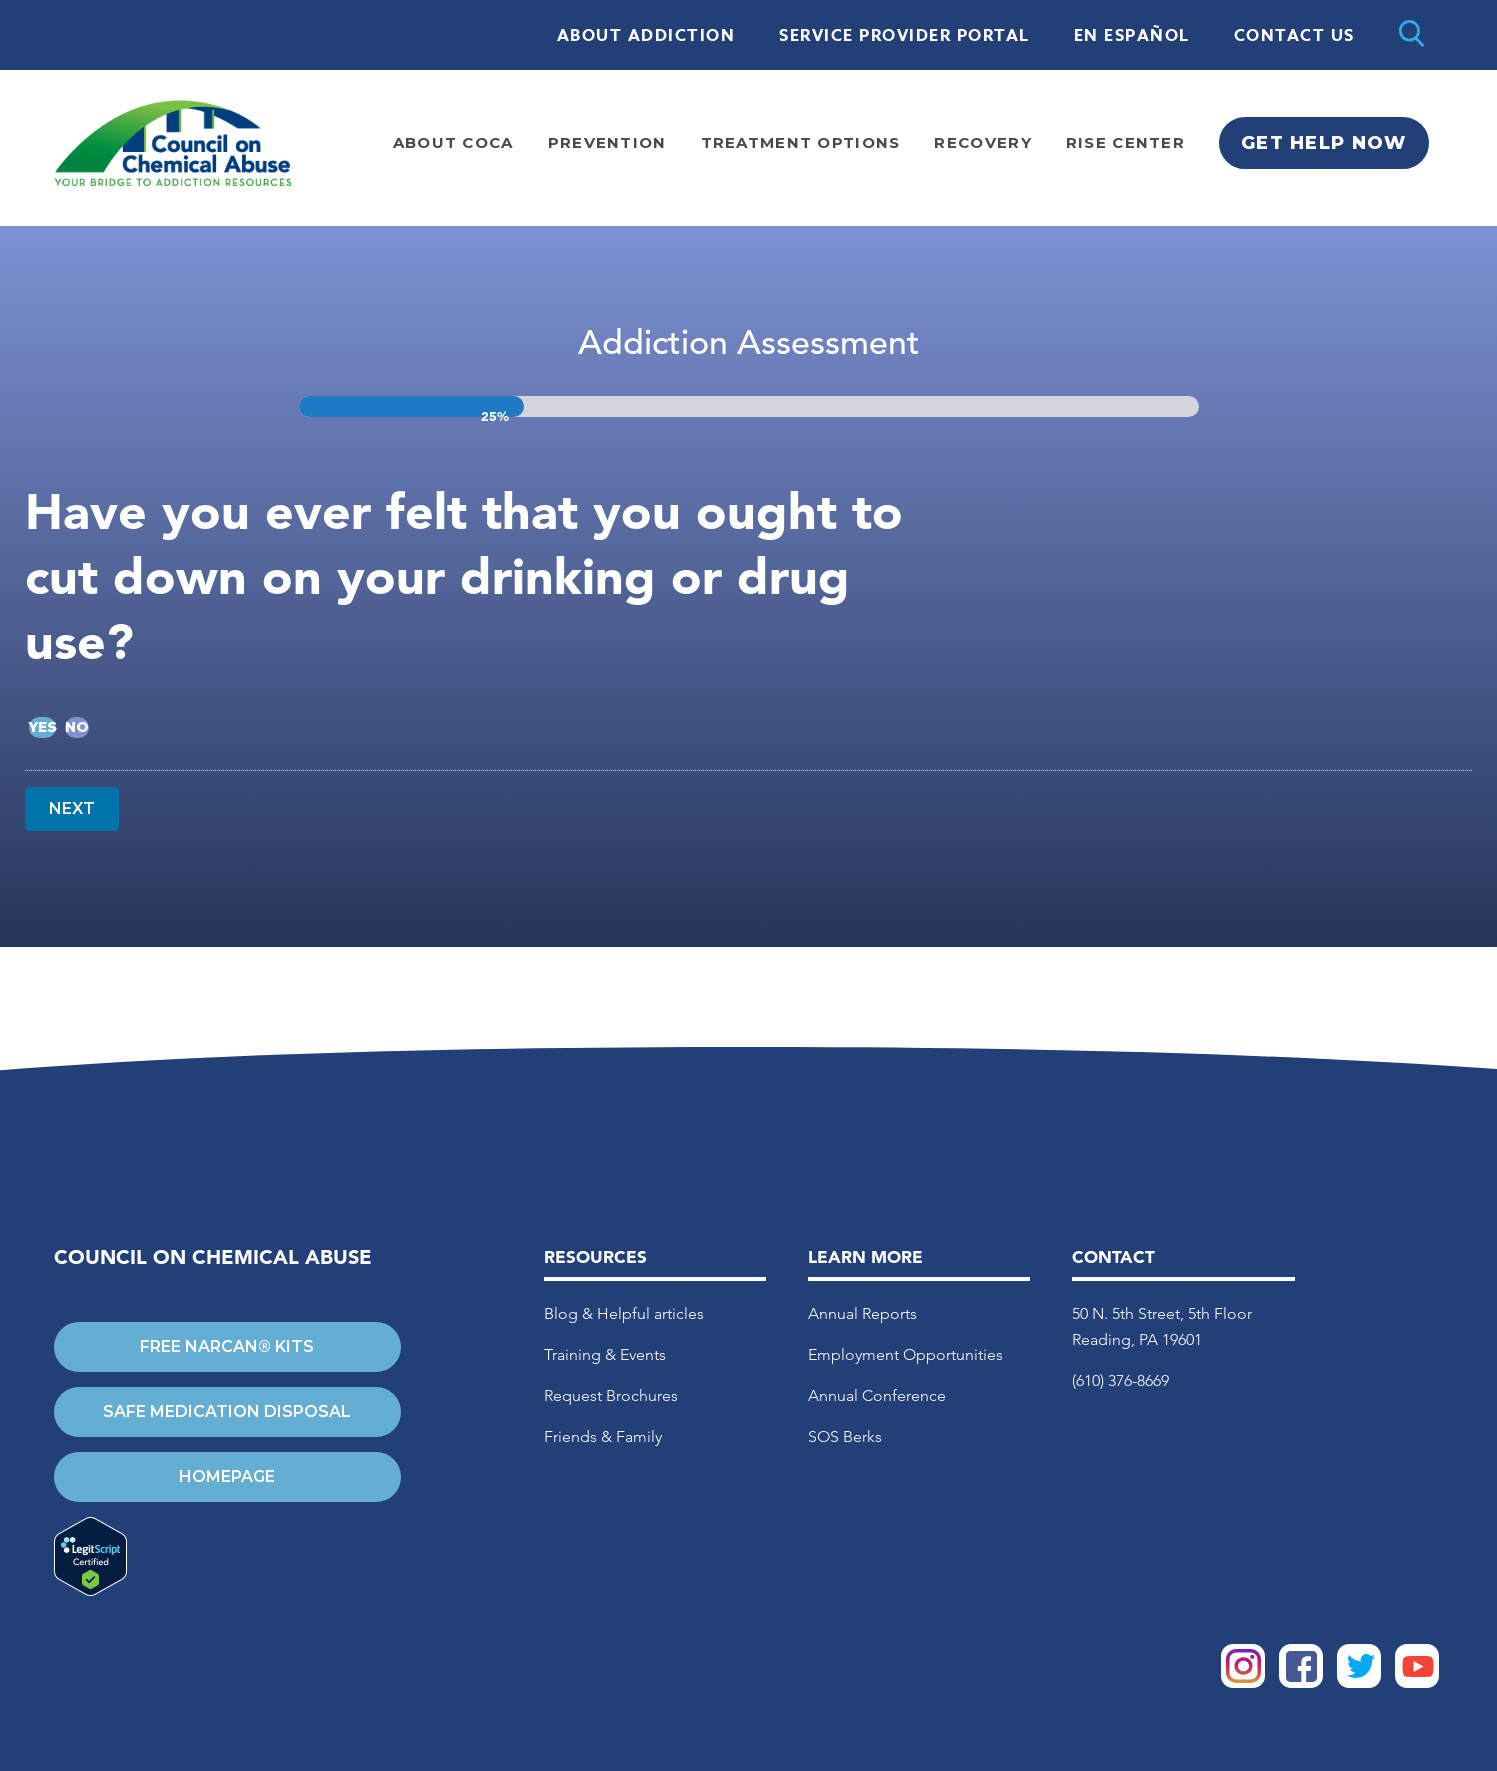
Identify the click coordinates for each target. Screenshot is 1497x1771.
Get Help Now (1323, 143)
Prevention (607, 142)
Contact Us (1294, 36)
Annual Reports (862, 1313)
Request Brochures (611, 1395)
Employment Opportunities (905, 1354)
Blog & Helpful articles (624, 1313)
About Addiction (646, 36)
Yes (42, 727)
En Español (1132, 36)
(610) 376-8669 (1120, 1380)
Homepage (227, 1476)
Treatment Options (801, 142)
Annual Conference (877, 1395)
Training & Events (605, 1354)
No (77, 727)
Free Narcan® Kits (227, 1346)
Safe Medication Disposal (227, 1411)
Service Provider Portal (904, 36)
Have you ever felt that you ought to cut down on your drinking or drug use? (464, 576)
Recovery (982, 142)
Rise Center (1125, 142)
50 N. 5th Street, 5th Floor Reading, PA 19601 (1162, 1326)
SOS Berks (845, 1436)
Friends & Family (603, 1436)
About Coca (453, 142)
